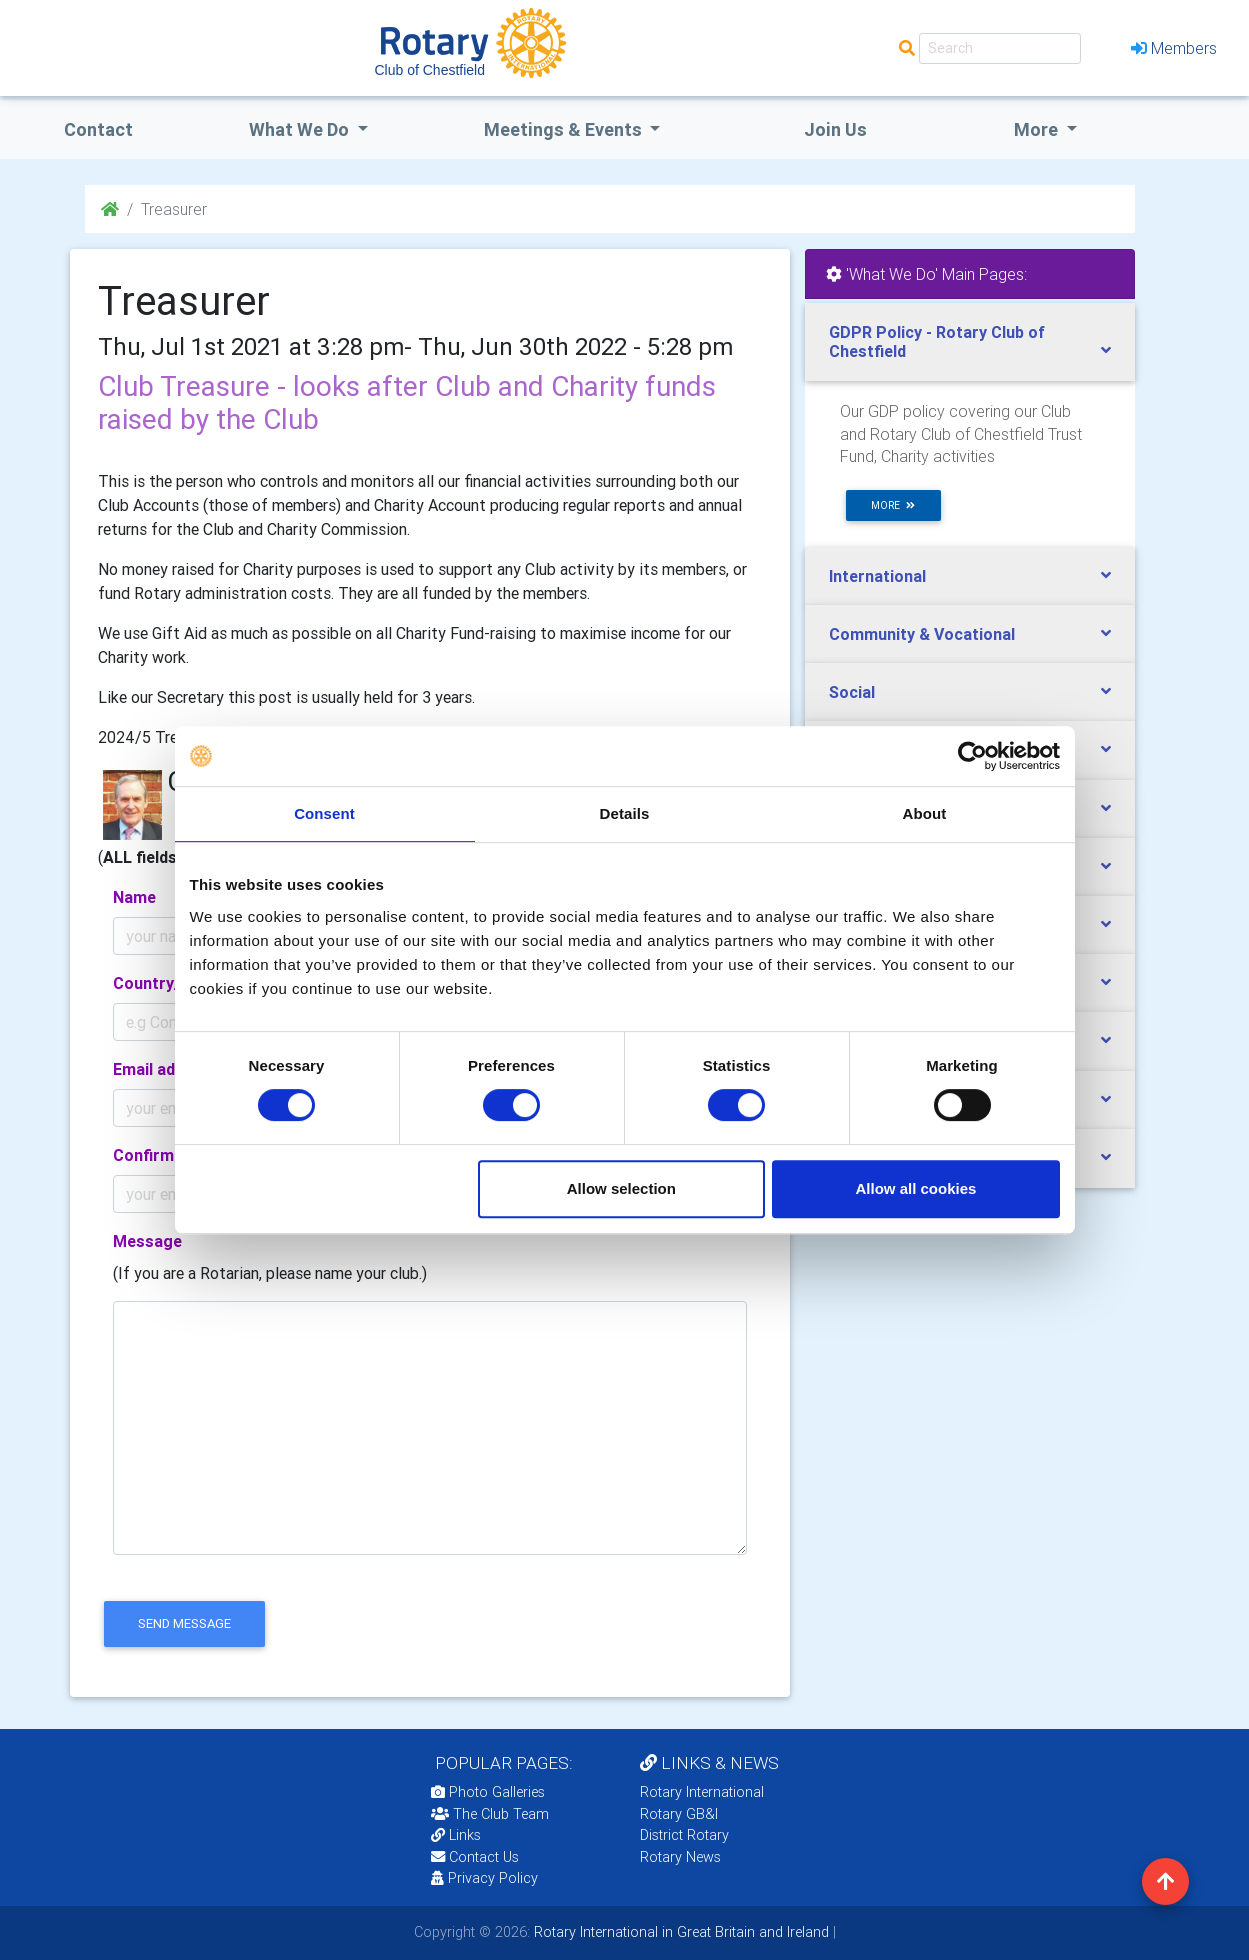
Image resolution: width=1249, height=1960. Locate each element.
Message (147, 1241)
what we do (301, 129)
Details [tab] (625, 813)
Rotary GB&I (679, 1814)
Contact (98, 129)
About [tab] (925, 813)
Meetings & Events (565, 129)
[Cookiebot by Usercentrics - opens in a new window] (972, 756)
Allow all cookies (916, 1188)
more (893, 505)
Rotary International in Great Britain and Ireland (679, 1932)
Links (456, 1835)
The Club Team (490, 1814)
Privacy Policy (484, 1878)
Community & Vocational (922, 634)
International (877, 576)
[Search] (1000, 48)
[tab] (970, 342)
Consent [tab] (324, 813)
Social (852, 692)
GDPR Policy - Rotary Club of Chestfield (937, 341)
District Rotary (684, 1835)
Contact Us (475, 1857)
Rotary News (680, 1857)
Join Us (835, 129)
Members (1174, 48)
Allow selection (621, 1188)
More (1038, 129)
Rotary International (702, 1792)
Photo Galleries (488, 1792)
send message (184, 1623)
